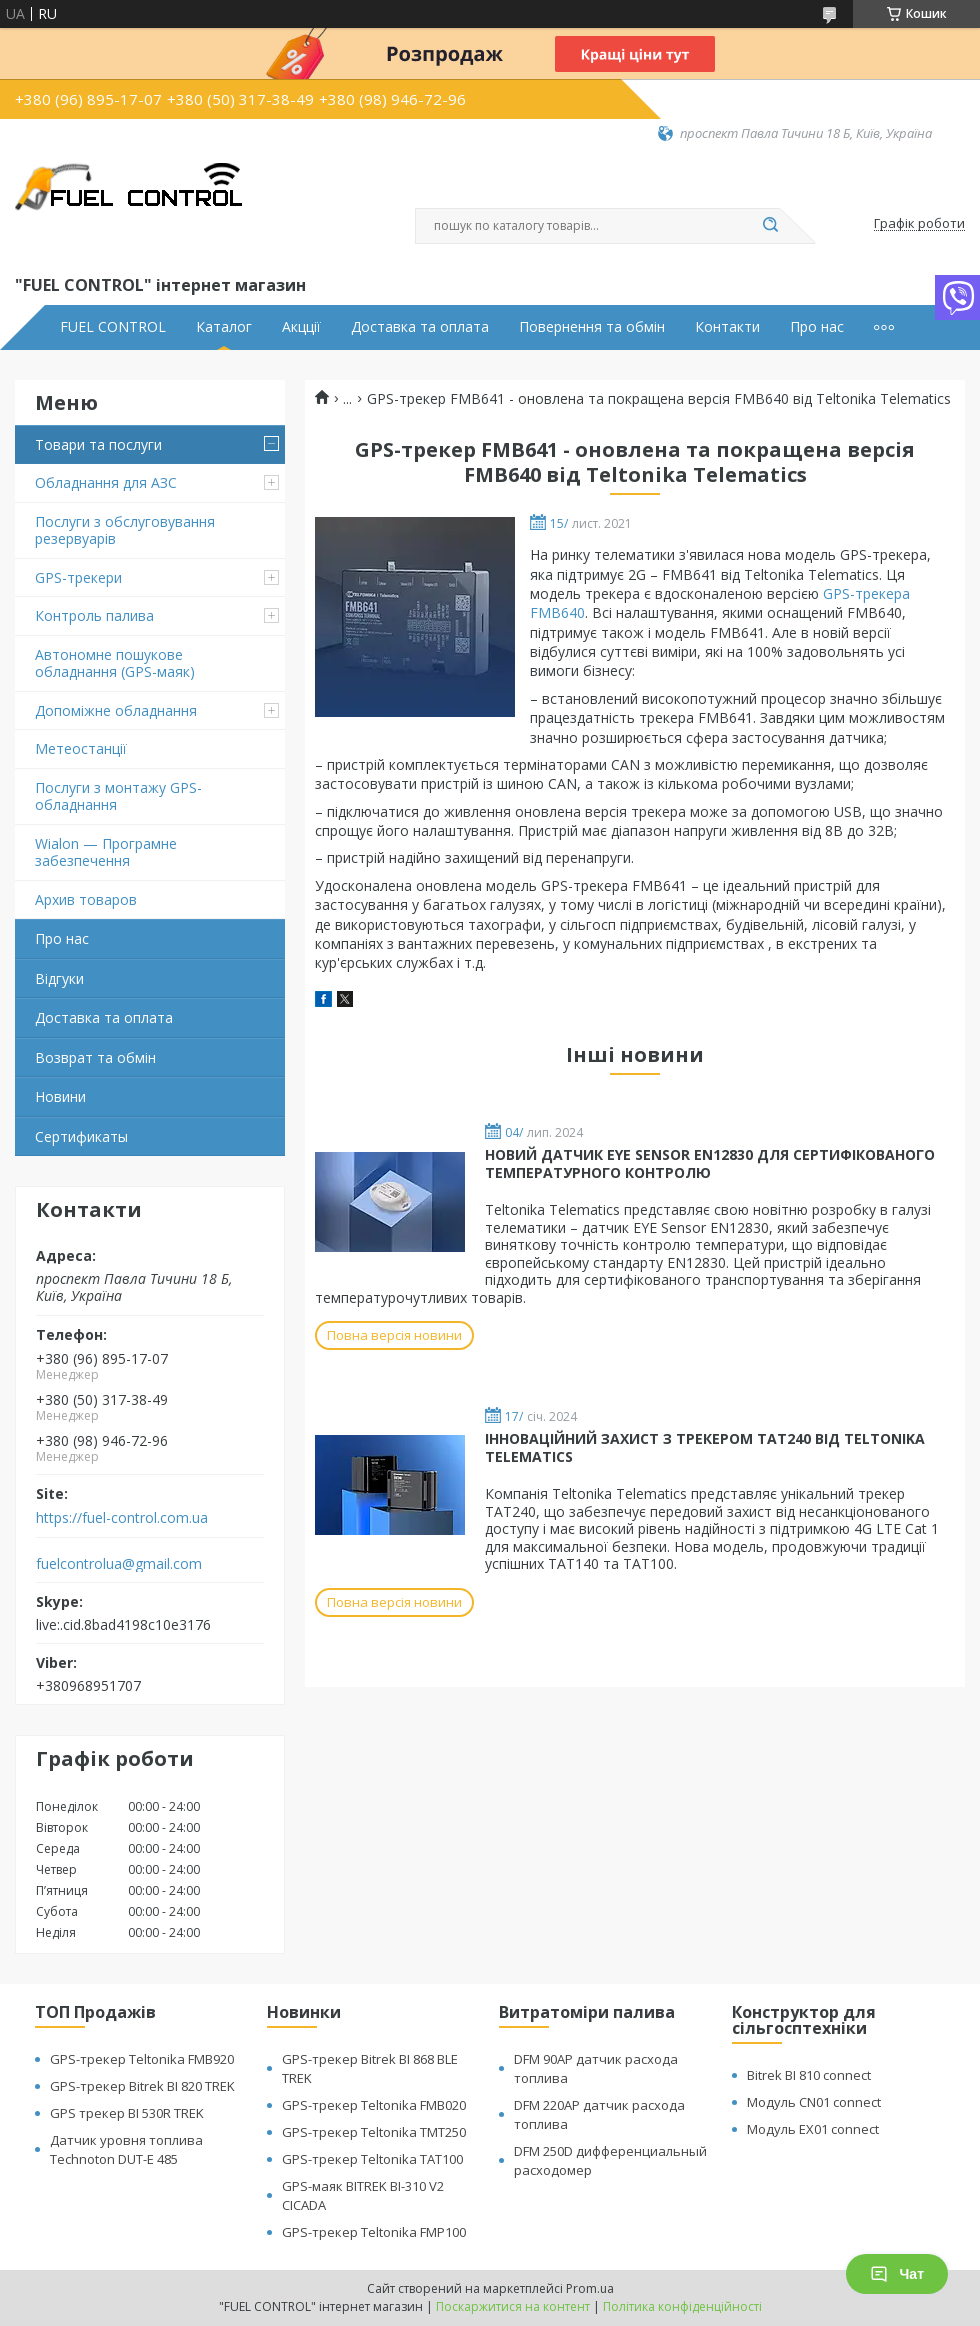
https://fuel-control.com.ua (122, 1518)
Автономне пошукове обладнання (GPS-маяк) (115, 663)
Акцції (301, 327)
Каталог (224, 327)
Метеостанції (81, 748)
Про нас (817, 327)
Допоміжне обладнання (116, 710)
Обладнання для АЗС (106, 482)
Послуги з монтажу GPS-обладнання (118, 796)
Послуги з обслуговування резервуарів (125, 530)
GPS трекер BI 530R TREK (127, 2113)
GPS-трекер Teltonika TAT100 (372, 2159)
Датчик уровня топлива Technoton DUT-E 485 (126, 2149)
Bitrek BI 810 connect (809, 2075)
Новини (60, 1096)
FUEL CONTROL (113, 327)
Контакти (727, 327)
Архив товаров (86, 899)
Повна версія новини (394, 1335)
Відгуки (59, 978)
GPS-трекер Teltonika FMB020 (374, 2105)
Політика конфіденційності (682, 2306)
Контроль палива (94, 615)
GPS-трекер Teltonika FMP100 (374, 2232)
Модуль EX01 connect (813, 2129)
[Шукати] (770, 226)
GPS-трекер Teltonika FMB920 (142, 2059)
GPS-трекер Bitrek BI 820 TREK (142, 2086)
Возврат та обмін (95, 1057)
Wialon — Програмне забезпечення (106, 852)
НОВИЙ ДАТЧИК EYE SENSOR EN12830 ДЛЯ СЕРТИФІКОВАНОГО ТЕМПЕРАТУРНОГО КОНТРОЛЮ (710, 1163)
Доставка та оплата (420, 327)
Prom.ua (590, 2288)
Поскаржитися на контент (513, 2306)
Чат (897, 2274)
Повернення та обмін (592, 327)
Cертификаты (81, 1136)
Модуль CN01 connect (814, 2102)
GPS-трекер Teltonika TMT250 (374, 2132)
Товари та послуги (98, 444)
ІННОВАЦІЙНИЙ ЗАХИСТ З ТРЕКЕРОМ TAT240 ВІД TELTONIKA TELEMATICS (705, 1447)
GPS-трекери (78, 577)
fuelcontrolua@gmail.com (119, 1564)
